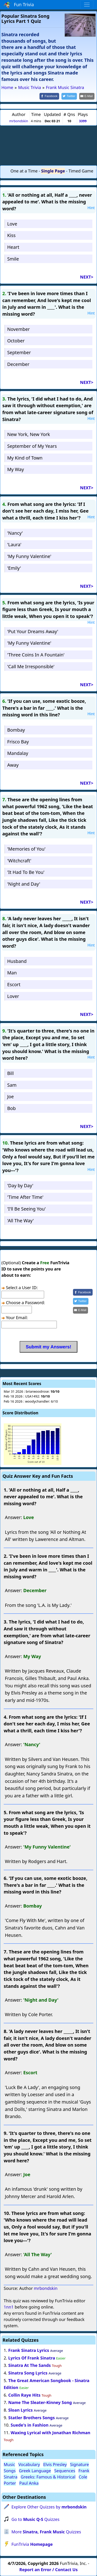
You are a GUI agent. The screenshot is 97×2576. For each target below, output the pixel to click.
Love (12, 224)
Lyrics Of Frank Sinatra (31, 2358)
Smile (13, 259)
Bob (11, 1108)
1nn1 (9, 2307)
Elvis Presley (55, 2464)
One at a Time (24, 171)
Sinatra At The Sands (29, 2365)
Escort (13, 984)
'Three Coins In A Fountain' (35, 655)
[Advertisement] (48, 145)
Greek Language (35, 2470)
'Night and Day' (23, 884)
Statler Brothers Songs (31, 2417)
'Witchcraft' (19, 861)
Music (9, 2464)
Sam (11, 1085)
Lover (13, 996)
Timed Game (80, 171)
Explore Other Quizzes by (48, 2507)
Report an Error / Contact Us (48, 2569)
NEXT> (86, 277)
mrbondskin (18, 121)
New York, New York (28, 434)
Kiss (11, 235)
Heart (13, 247)
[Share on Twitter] (69, 96)
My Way (15, 469)
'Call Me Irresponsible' (31, 666)
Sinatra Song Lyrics (28, 2373)
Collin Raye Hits (24, 2395)
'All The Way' (20, 1220)
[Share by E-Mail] (86, 96)
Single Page (53, 171)
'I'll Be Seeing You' (26, 1209)
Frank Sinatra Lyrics (28, 2350)
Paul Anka (29, 2483)
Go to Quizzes (35, 2519)
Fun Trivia (19, 4)
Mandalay (17, 753)
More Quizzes (46, 2531)
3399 (83, 121)
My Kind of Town (24, 458)
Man (12, 973)
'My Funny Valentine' (29, 556)
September (19, 352)
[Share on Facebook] (49, 96)
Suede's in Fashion (29, 2425)
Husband (17, 961)
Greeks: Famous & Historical (48, 2477)
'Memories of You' (26, 849)
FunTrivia (32, 2544)
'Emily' (14, 568)
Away (12, 765)
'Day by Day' (20, 1185)
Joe (10, 1096)
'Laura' (14, 544)
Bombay (16, 730)
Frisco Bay (18, 742)
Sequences (64, 2470)
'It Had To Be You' (25, 872)
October (16, 341)
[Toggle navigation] (86, 4)
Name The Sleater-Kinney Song (40, 2402)
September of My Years (32, 446)
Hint (91, 207)
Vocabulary (29, 2464)
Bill (10, 1073)
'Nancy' (15, 533)
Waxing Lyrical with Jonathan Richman (50, 2432)
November (18, 329)
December (18, 364)
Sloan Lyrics (20, 2410)
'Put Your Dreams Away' (32, 631)
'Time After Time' (25, 1197)
